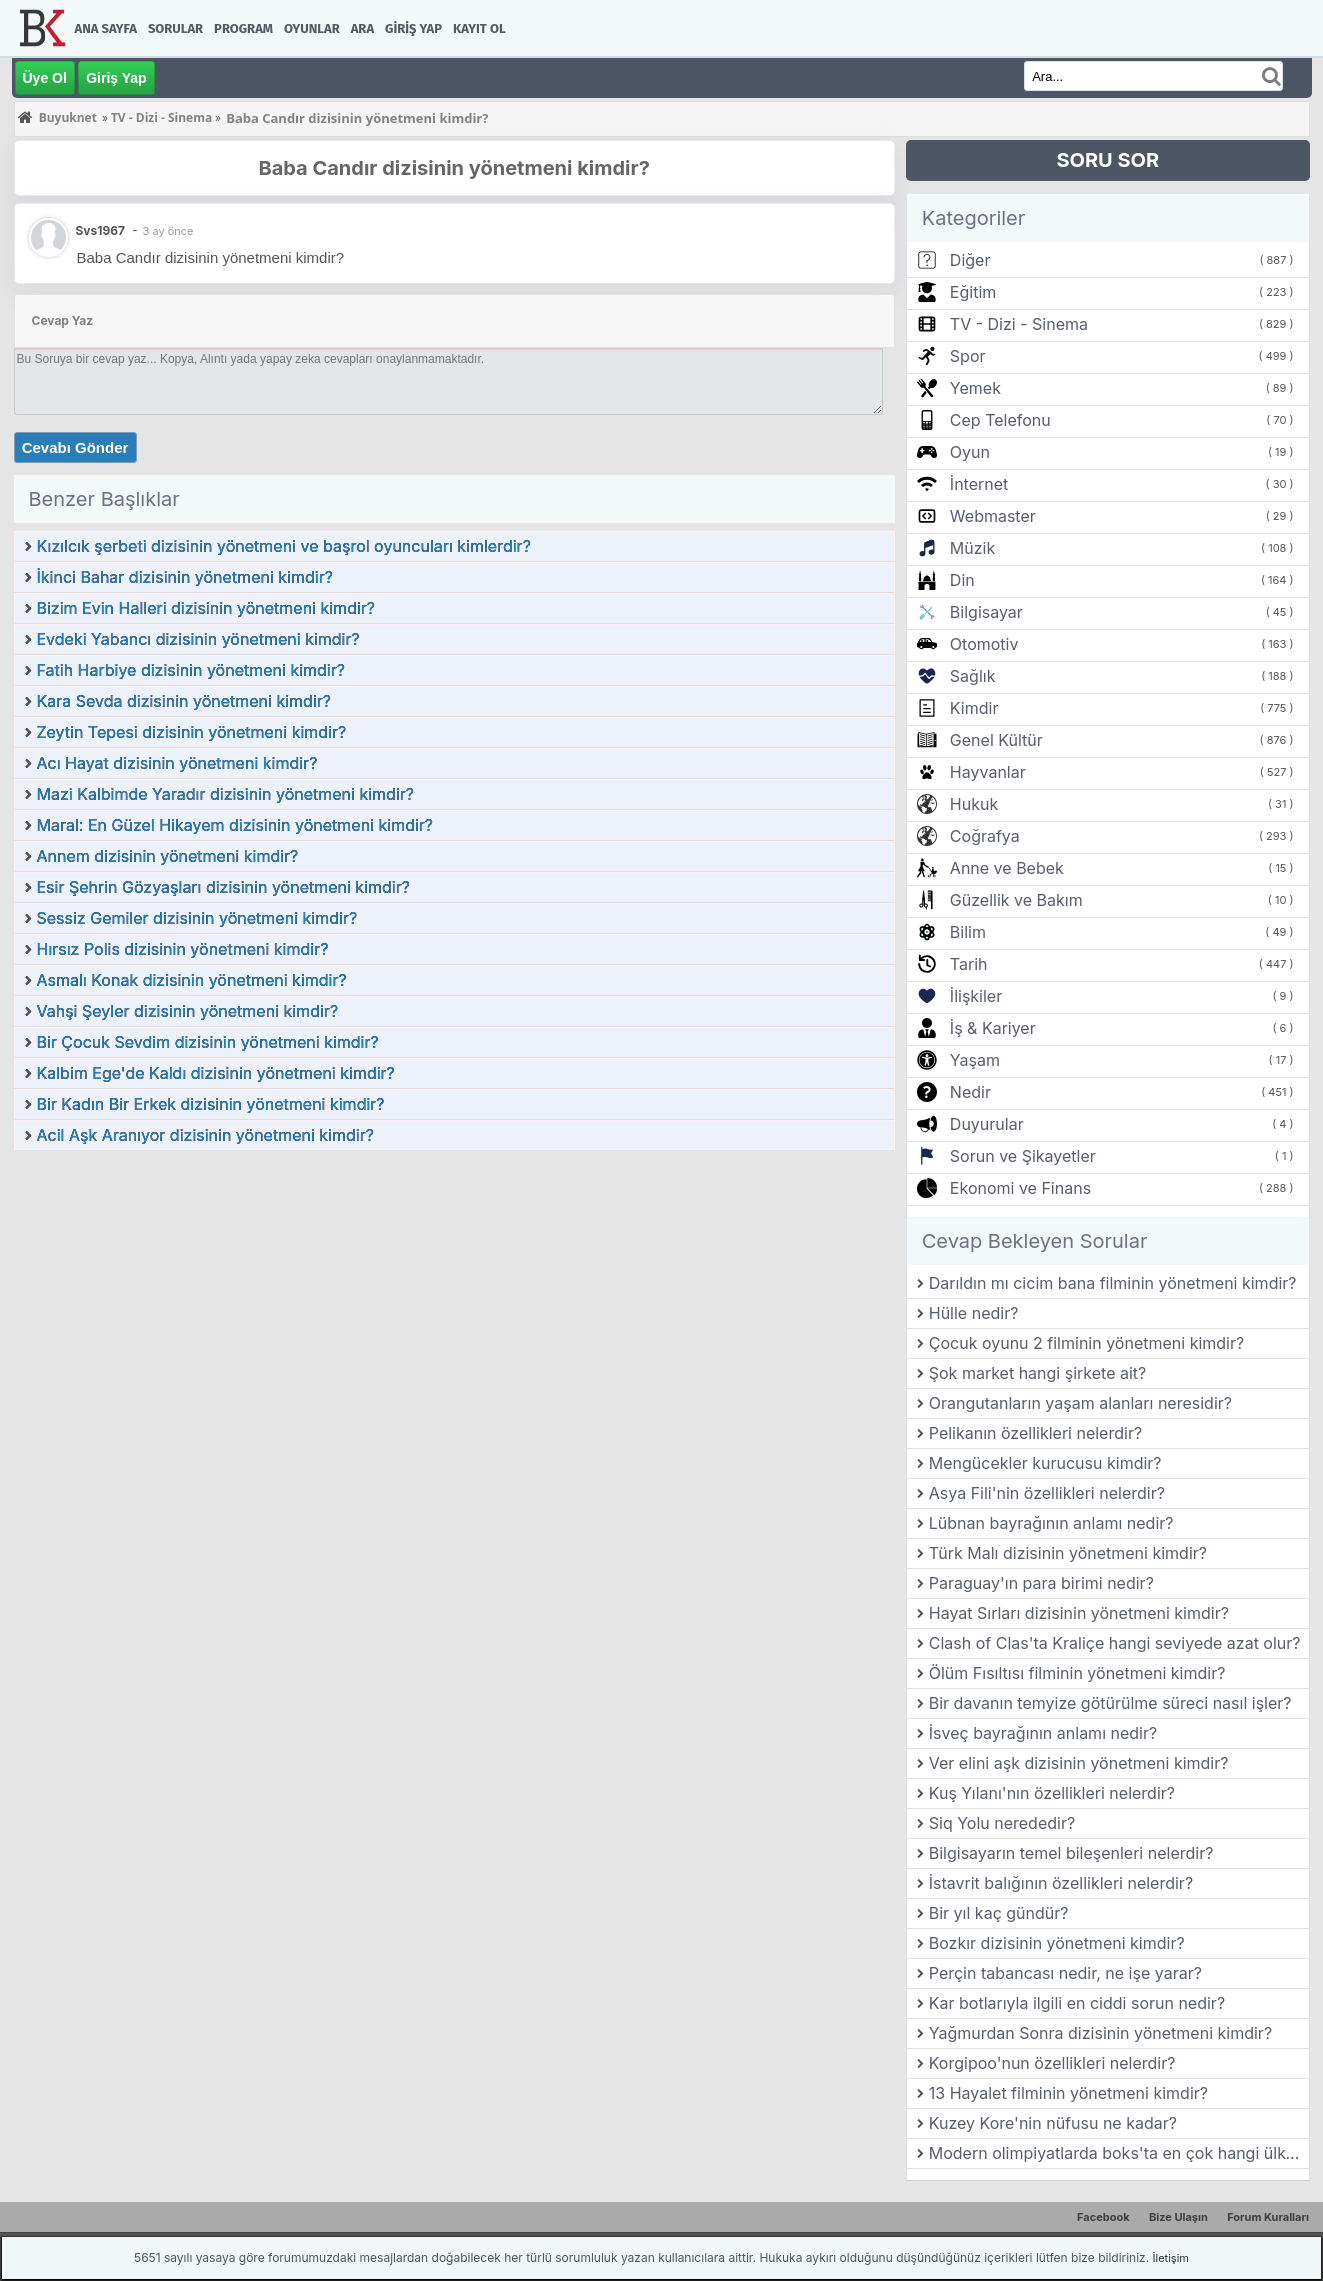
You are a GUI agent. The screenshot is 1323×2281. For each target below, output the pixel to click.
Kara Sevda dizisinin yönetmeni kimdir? (184, 701)
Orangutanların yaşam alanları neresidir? (1080, 1403)
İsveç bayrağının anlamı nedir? (1043, 1733)
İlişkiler (976, 996)
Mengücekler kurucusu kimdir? (1045, 1463)
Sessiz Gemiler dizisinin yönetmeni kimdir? (197, 918)
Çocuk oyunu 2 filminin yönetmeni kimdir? (1086, 1343)
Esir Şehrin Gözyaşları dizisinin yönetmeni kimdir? (223, 887)
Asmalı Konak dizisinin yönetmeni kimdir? (192, 980)
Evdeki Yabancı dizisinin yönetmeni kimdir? (198, 639)
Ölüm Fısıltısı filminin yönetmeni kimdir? (1077, 1673)
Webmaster (993, 516)
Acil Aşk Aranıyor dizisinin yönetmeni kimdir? (205, 1135)
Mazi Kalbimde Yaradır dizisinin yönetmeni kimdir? (225, 794)
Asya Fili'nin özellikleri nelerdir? (1047, 1493)
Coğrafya (985, 836)
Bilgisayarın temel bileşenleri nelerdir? (1071, 1853)
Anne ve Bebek (1007, 868)
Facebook (1103, 2217)
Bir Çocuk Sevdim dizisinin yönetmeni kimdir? (208, 1042)
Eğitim (973, 292)
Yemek (975, 388)
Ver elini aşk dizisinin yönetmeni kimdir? (1079, 1763)
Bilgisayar (986, 612)
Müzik (972, 548)
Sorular (175, 28)
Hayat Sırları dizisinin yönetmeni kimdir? (1079, 1613)
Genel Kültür (996, 740)
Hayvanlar (988, 772)
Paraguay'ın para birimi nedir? (1041, 1583)
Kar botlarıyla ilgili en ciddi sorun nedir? (1077, 2003)
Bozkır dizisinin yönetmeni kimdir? (1057, 1943)
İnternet (979, 484)
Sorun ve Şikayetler (1023, 1156)
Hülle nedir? (974, 1313)
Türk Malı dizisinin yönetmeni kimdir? (1068, 1553)
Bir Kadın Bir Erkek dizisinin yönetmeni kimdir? (211, 1104)
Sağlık (973, 676)
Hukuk (974, 804)
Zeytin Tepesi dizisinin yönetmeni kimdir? (192, 732)
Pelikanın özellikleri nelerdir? (1035, 1433)
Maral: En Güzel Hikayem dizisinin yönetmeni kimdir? (235, 825)
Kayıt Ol (479, 28)
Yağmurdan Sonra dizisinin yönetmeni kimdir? (1100, 2033)
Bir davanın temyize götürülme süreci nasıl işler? (1110, 1703)
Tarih (969, 964)
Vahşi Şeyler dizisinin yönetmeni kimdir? (188, 1011)
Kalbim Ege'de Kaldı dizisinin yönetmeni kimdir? (216, 1073)
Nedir (970, 1092)
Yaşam (975, 1060)
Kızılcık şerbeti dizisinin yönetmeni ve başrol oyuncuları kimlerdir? (284, 546)
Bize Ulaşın (1178, 2217)
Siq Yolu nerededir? (1002, 1823)
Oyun (970, 452)
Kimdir (974, 708)
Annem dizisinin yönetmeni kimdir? (168, 856)
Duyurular (987, 1124)
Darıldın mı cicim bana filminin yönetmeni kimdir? (1113, 1283)
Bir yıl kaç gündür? (999, 1913)
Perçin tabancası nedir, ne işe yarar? (1065, 1973)
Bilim (968, 932)
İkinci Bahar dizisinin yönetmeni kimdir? (185, 577)
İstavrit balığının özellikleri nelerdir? (1061, 1883)
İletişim (1171, 2258)
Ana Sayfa (106, 28)
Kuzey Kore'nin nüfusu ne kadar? (1053, 2123)
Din (962, 580)
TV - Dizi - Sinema (1019, 324)
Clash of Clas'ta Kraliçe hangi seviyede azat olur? (1115, 1643)
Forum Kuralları (1268, 2217)
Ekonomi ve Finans (1020, 1188)
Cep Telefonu (1000, 420)
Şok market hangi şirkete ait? (1038, 1373)
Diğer (970, 260)
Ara (362, 28)
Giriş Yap (413, 28)
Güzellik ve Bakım (1016, 900)
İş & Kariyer (993, 1028)
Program (243, 28)
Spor (968, 356)
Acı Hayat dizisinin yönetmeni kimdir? (177, 763)
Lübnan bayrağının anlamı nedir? (1051, 1523)
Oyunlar (312, 28)
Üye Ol (45, 78)
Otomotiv (984, 644)
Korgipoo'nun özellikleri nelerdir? (1052, 2063)
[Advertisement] (454, 1302)
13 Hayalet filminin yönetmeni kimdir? (1068, 2093)
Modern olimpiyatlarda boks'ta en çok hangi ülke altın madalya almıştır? (1119, 2153)
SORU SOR (1107, 160)
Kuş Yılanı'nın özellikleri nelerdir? (1052, 1793)
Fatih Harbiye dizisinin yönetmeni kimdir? (191, 670)
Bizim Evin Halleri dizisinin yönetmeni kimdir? (206, 608)
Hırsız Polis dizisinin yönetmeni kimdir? (183, 949)
